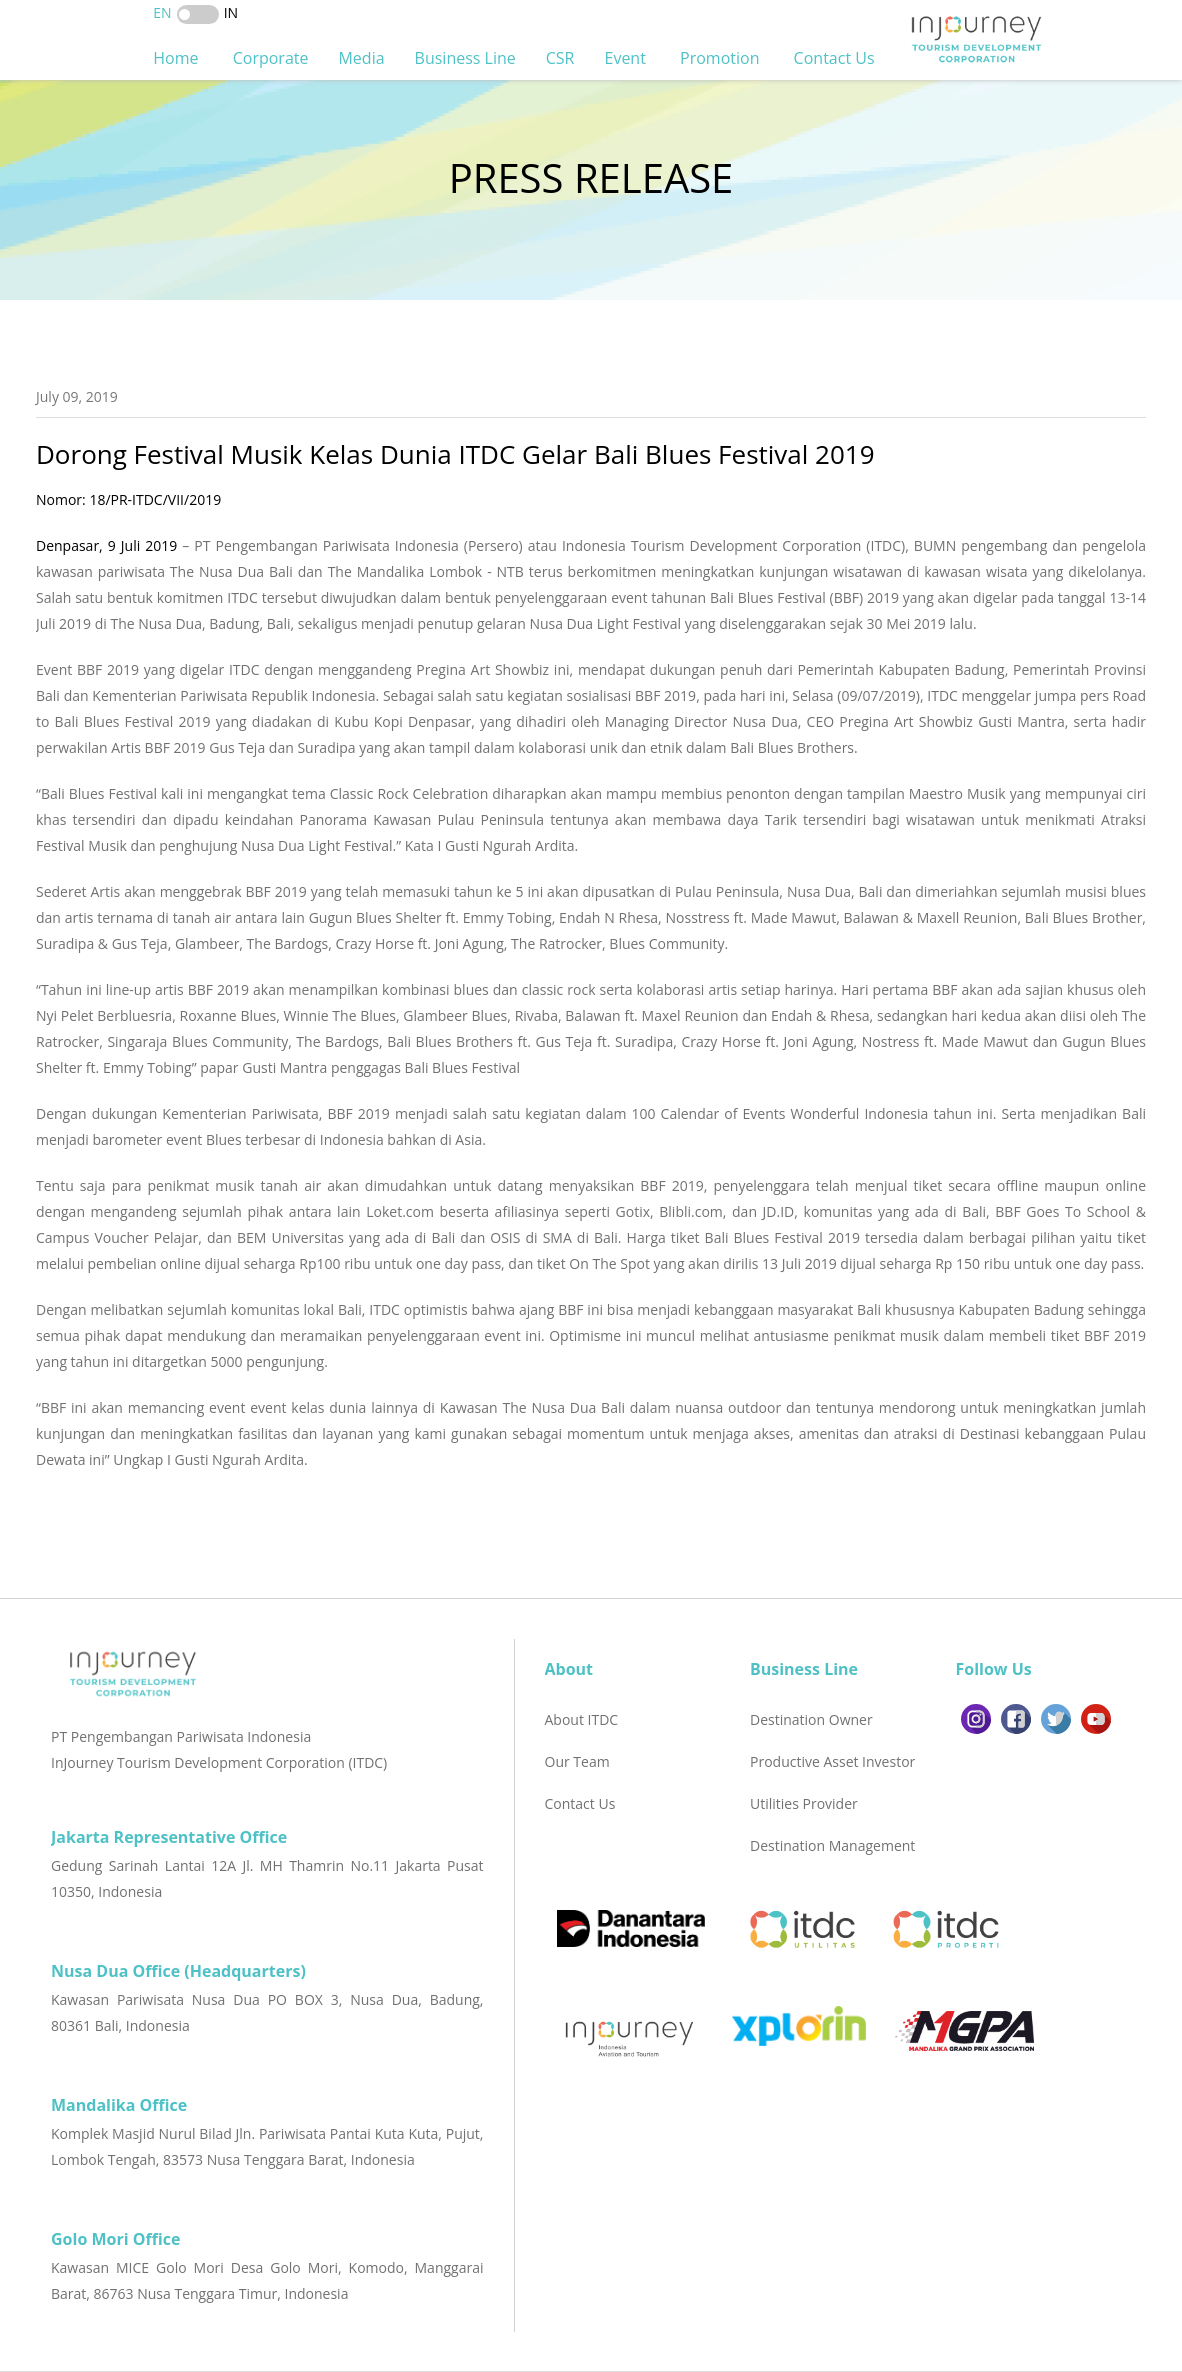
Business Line (465, 58)
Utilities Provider (804, 1803)
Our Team (577, 1761)
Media (361, 58)
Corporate (271, 58)
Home (177, 58)
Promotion (722, 58)
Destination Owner (811, 1719)
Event (628, 58)
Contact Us (836, 58)
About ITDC (582, 1719)
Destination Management (832, 1845)
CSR (560, 58)
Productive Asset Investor (832, 1761)
